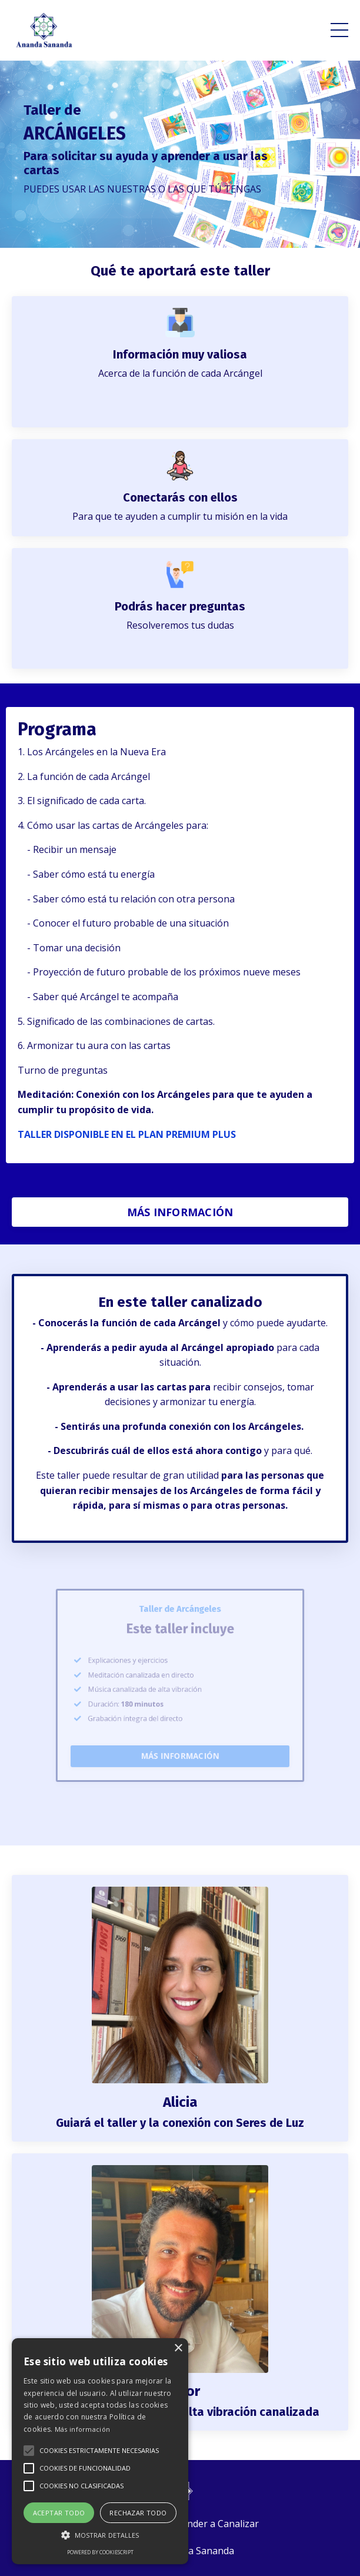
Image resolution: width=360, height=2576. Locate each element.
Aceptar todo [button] (59, 2512)
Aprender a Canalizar (212, 2523)
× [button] (178, 2348)
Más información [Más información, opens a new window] (83, 2429)
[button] (29, 2450)
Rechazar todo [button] (137, 2512)
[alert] (100, 2451)
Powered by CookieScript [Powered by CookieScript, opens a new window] (100, 2552)
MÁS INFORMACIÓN (180, 1212)
